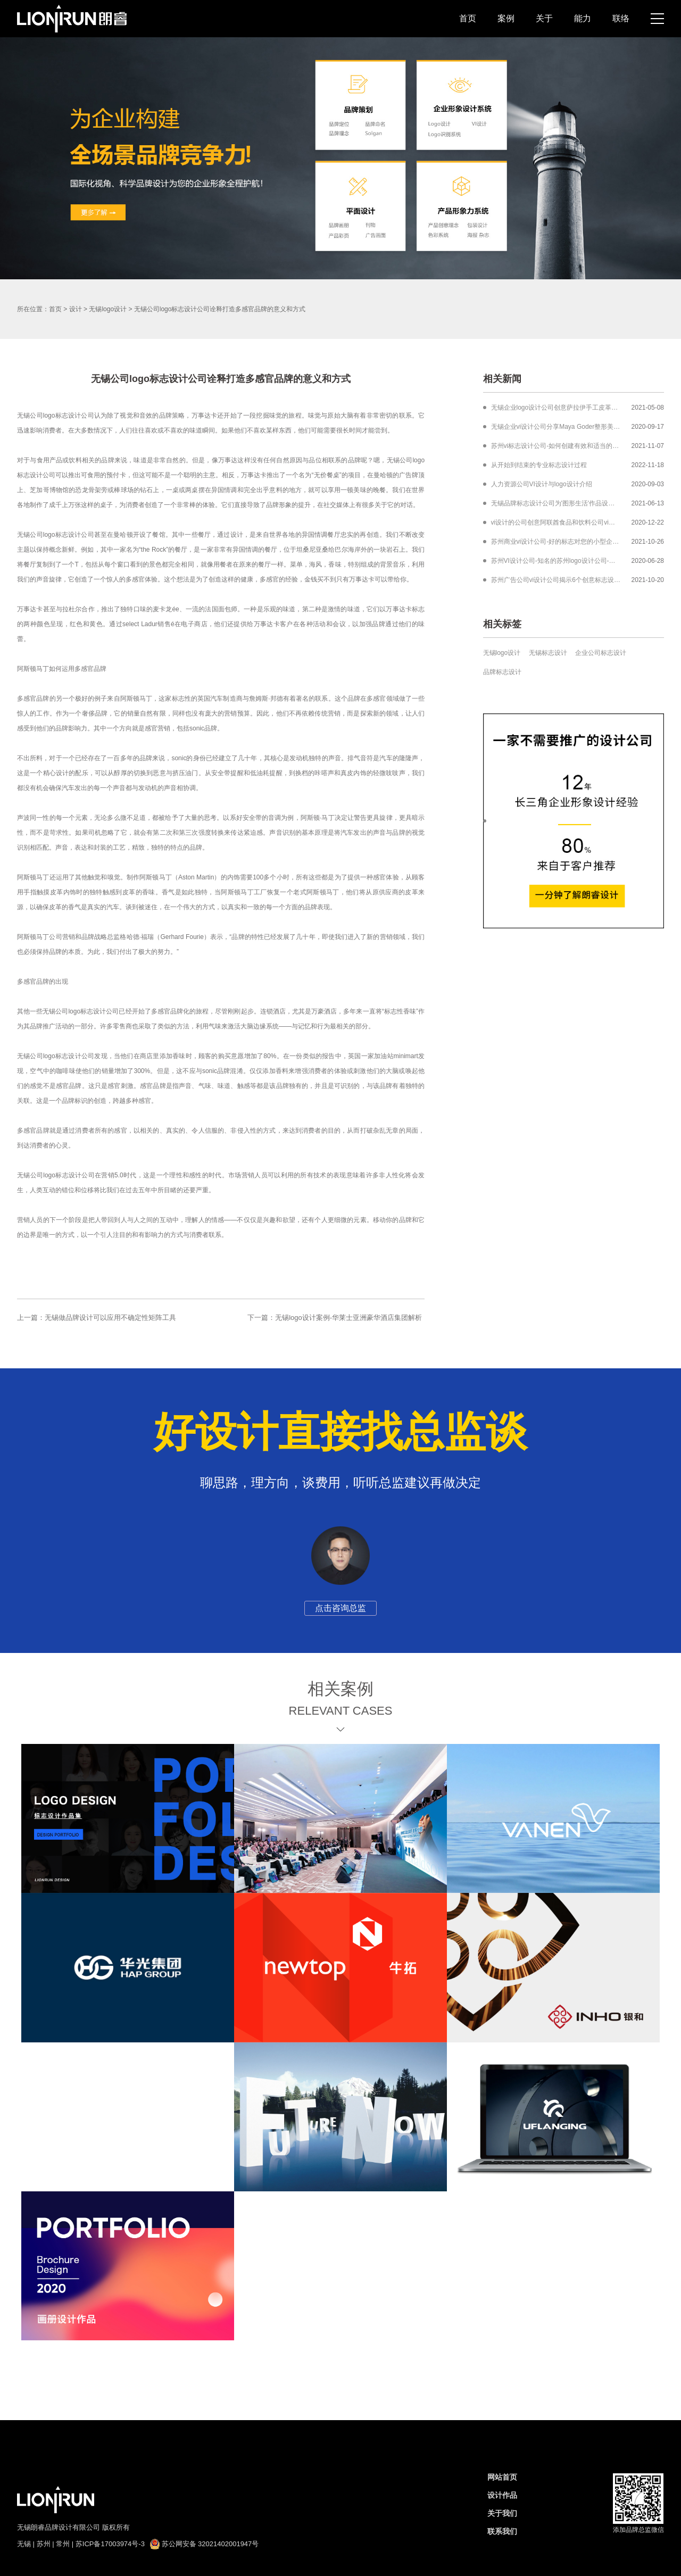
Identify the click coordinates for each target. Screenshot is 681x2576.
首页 (467, 18)
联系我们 (502, 2531)
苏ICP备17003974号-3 (110, 2544)
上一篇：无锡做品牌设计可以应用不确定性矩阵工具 (96, 1318)
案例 (505, 18)
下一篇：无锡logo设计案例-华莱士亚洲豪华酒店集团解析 (334, 1318)
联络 (620, 18)
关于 (544, 18)
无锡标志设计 (548, 653)
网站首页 (502, 2477)
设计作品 (502, 2495)
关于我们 (502, 2513)
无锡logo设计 (108, 309)
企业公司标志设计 (600, 653)
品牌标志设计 (502, 672)
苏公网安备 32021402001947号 (204, 2544)
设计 (75, 309)
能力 (582, 18)
